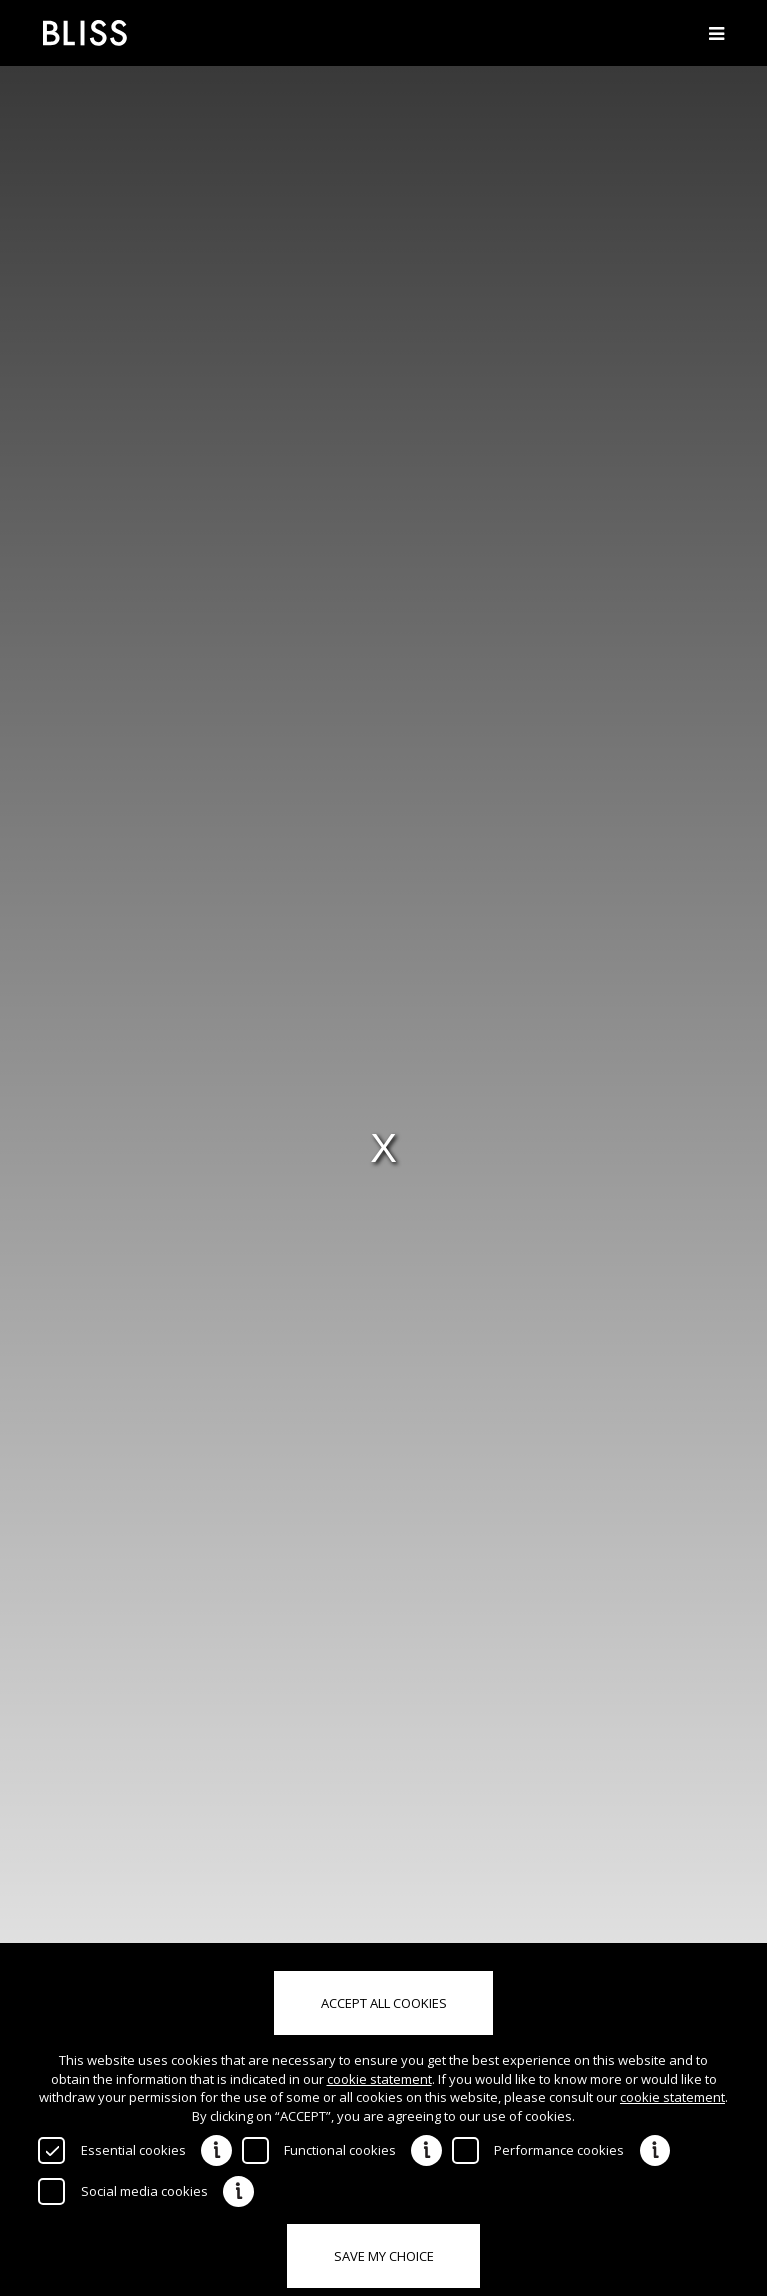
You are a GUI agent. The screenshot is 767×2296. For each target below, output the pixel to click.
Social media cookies (144, 2191)
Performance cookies (559, 2150)
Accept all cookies (384, 2003)
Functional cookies (340, 2150)
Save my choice (384, 2256)
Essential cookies (133, 2150)
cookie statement (379, 2079)
